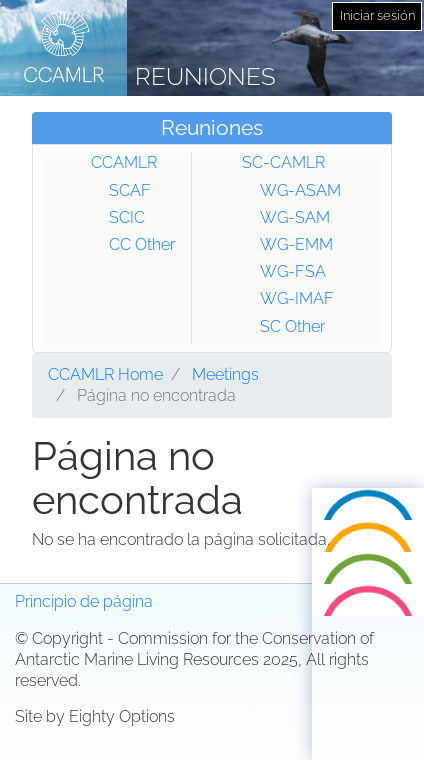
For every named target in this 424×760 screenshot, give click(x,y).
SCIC (127, 217)
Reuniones (205, 76)
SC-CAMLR (283, 162)
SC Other (292, 326)
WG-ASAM (300, 190)
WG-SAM (295, 217)
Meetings (225, 374)
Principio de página (84, 601)
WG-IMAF (297, 298)
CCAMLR (124, 162)
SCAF (130, 190)
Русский (368, 601)
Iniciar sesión (377, 15)
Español (368, 633)
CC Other (142, 244)
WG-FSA (293, 271)
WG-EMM (296, 244)
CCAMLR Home (105, 374)
